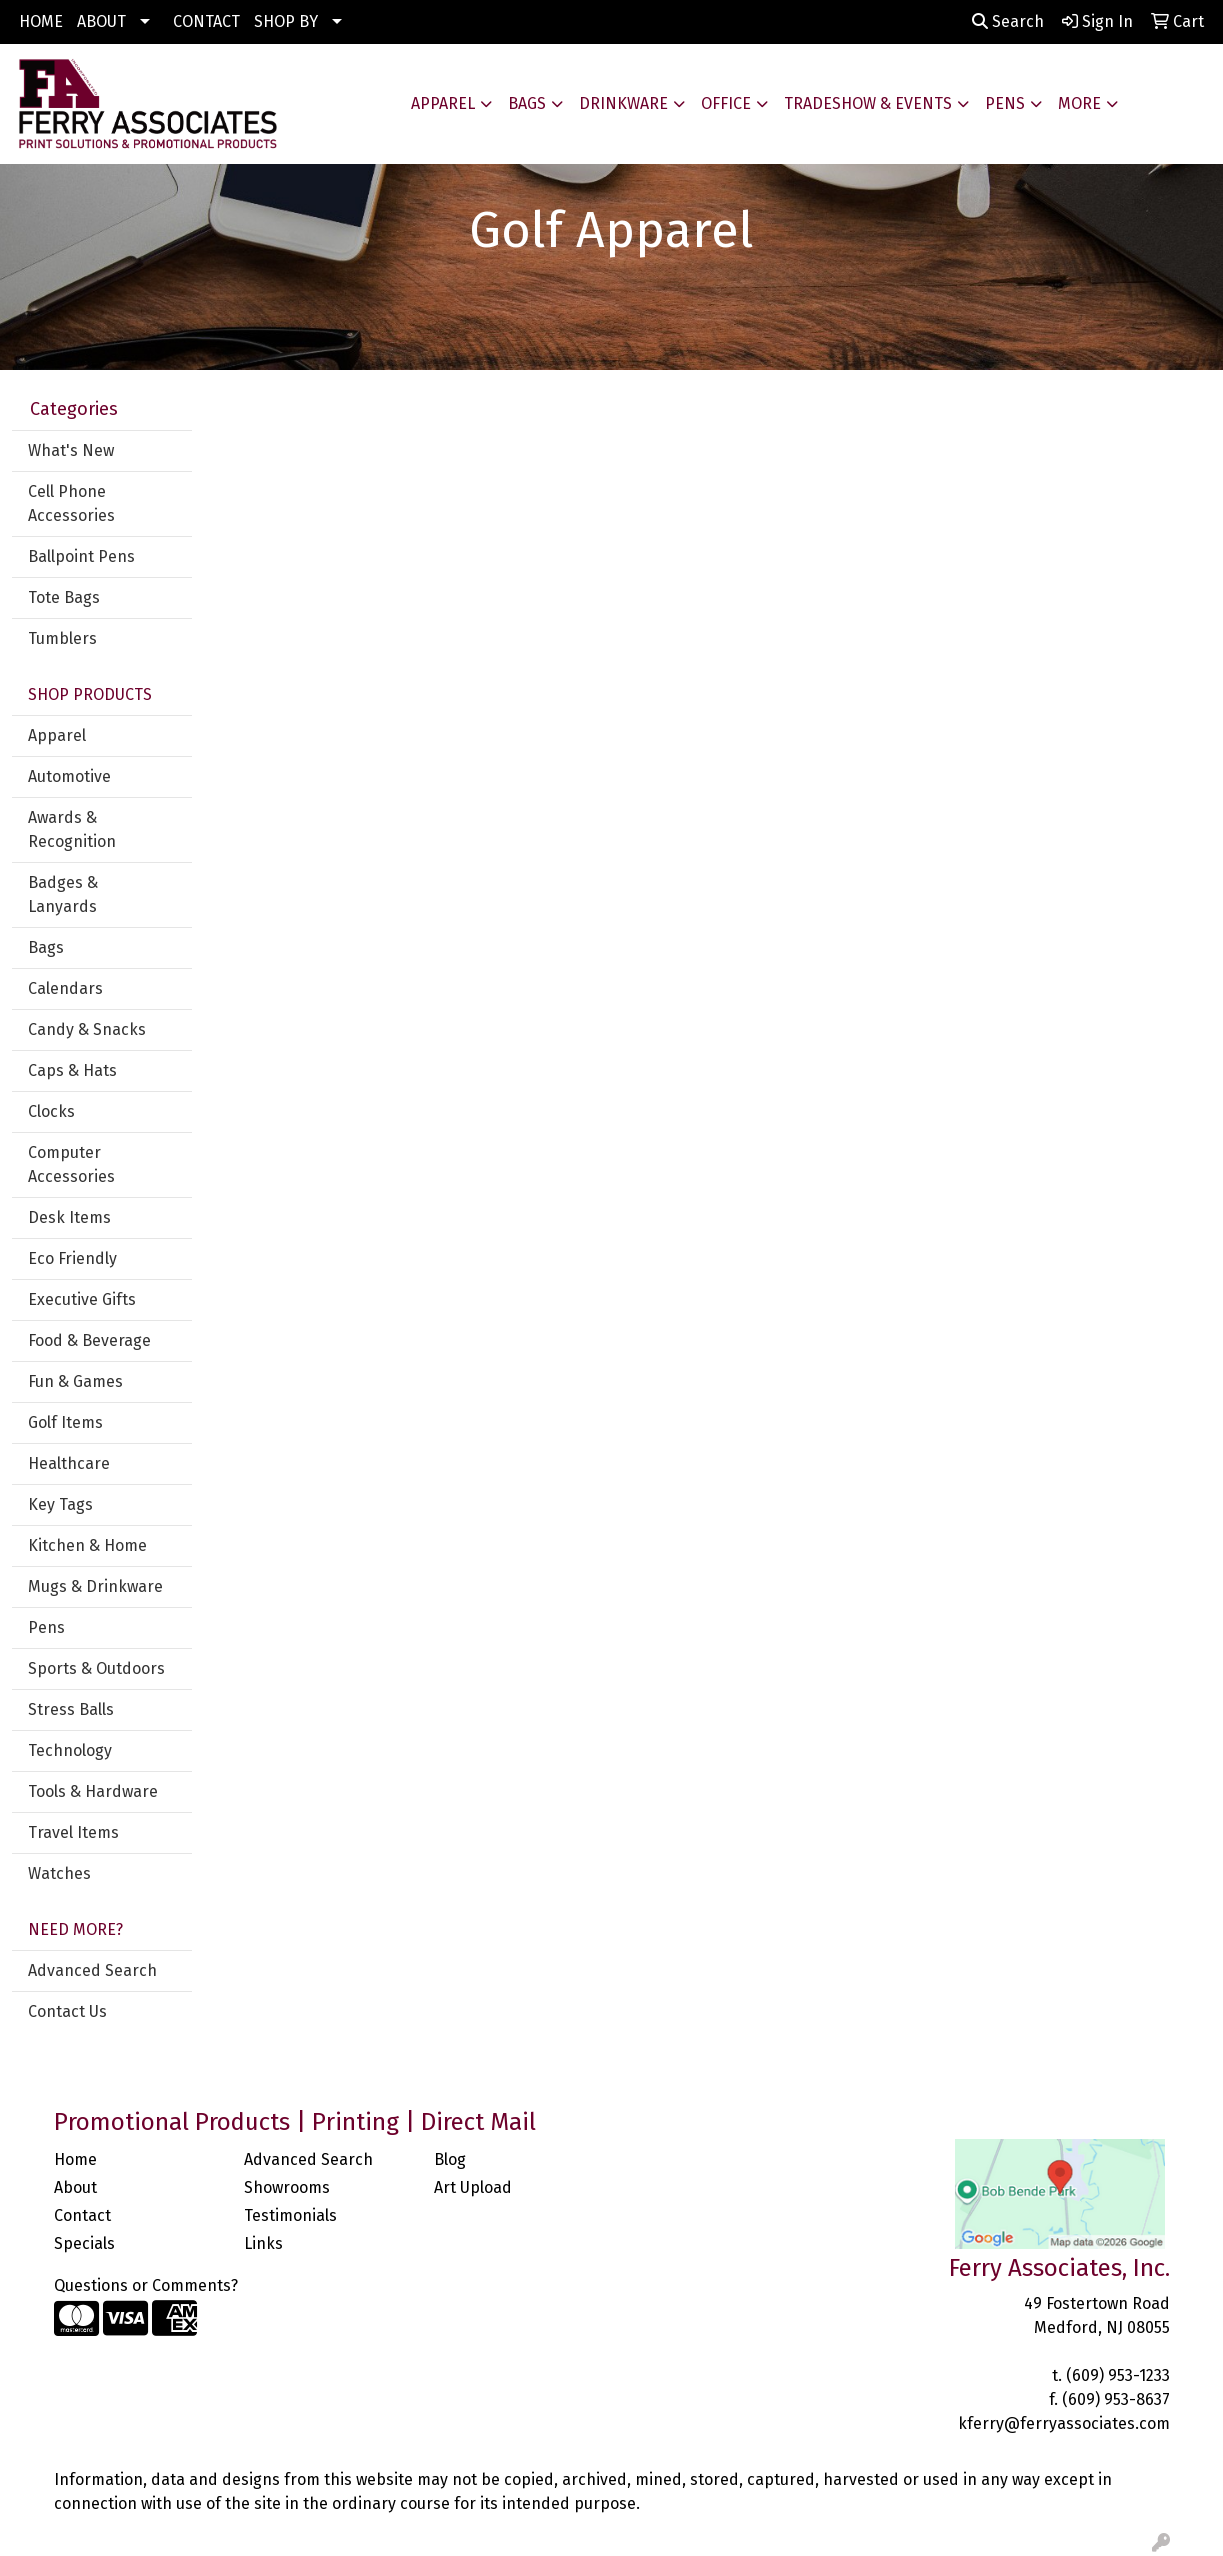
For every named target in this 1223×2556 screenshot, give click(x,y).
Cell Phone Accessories (71, 503)
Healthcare (69, 1463)
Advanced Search (92, 1970)
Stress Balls (71, 1709)
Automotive (69, 776)
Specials (84, 2243)
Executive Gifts (82, 1299)
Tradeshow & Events (868, 103)
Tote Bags (64, 597)
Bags (527, 103)
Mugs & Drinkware (95, 1586)
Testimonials (290, 2215)
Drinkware (623, 103)
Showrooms (287, 2187)
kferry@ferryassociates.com (1064, 2423)
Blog (450, 2159)
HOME (41, 21)
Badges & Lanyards (63, 894)
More (1079, 103)
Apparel (443, 103)
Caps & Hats (72, 1070)
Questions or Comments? (146, 2285)
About (75, 2187)
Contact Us (67, 2011)
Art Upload (473, 2187)
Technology (70, 1750)
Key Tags (60, 1504)
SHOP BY (286, 21)
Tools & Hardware (93, 1791)
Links (263, 2243)
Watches (59, 1873)
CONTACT (206, 21)
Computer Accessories (71, 1164)
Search (1008, 21)
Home (75, 2159)
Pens (1005, 103)
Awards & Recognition (72, 829)
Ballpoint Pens (81, 556)
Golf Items (65, 1422)
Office (726, 103)
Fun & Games (75, 1381)
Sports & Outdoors (96, 1668)
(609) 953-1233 (1118, 2375)
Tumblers (62, 638)
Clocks (51, 1111)
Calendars (65, 988)
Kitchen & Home (87, 1545)
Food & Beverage (89, 1340)
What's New (71, 450)
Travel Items (73, 1832)
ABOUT (101, 21)
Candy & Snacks (87, 1029)
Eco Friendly (72, 1258)
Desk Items (69, 1217)
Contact (82, 2215)
